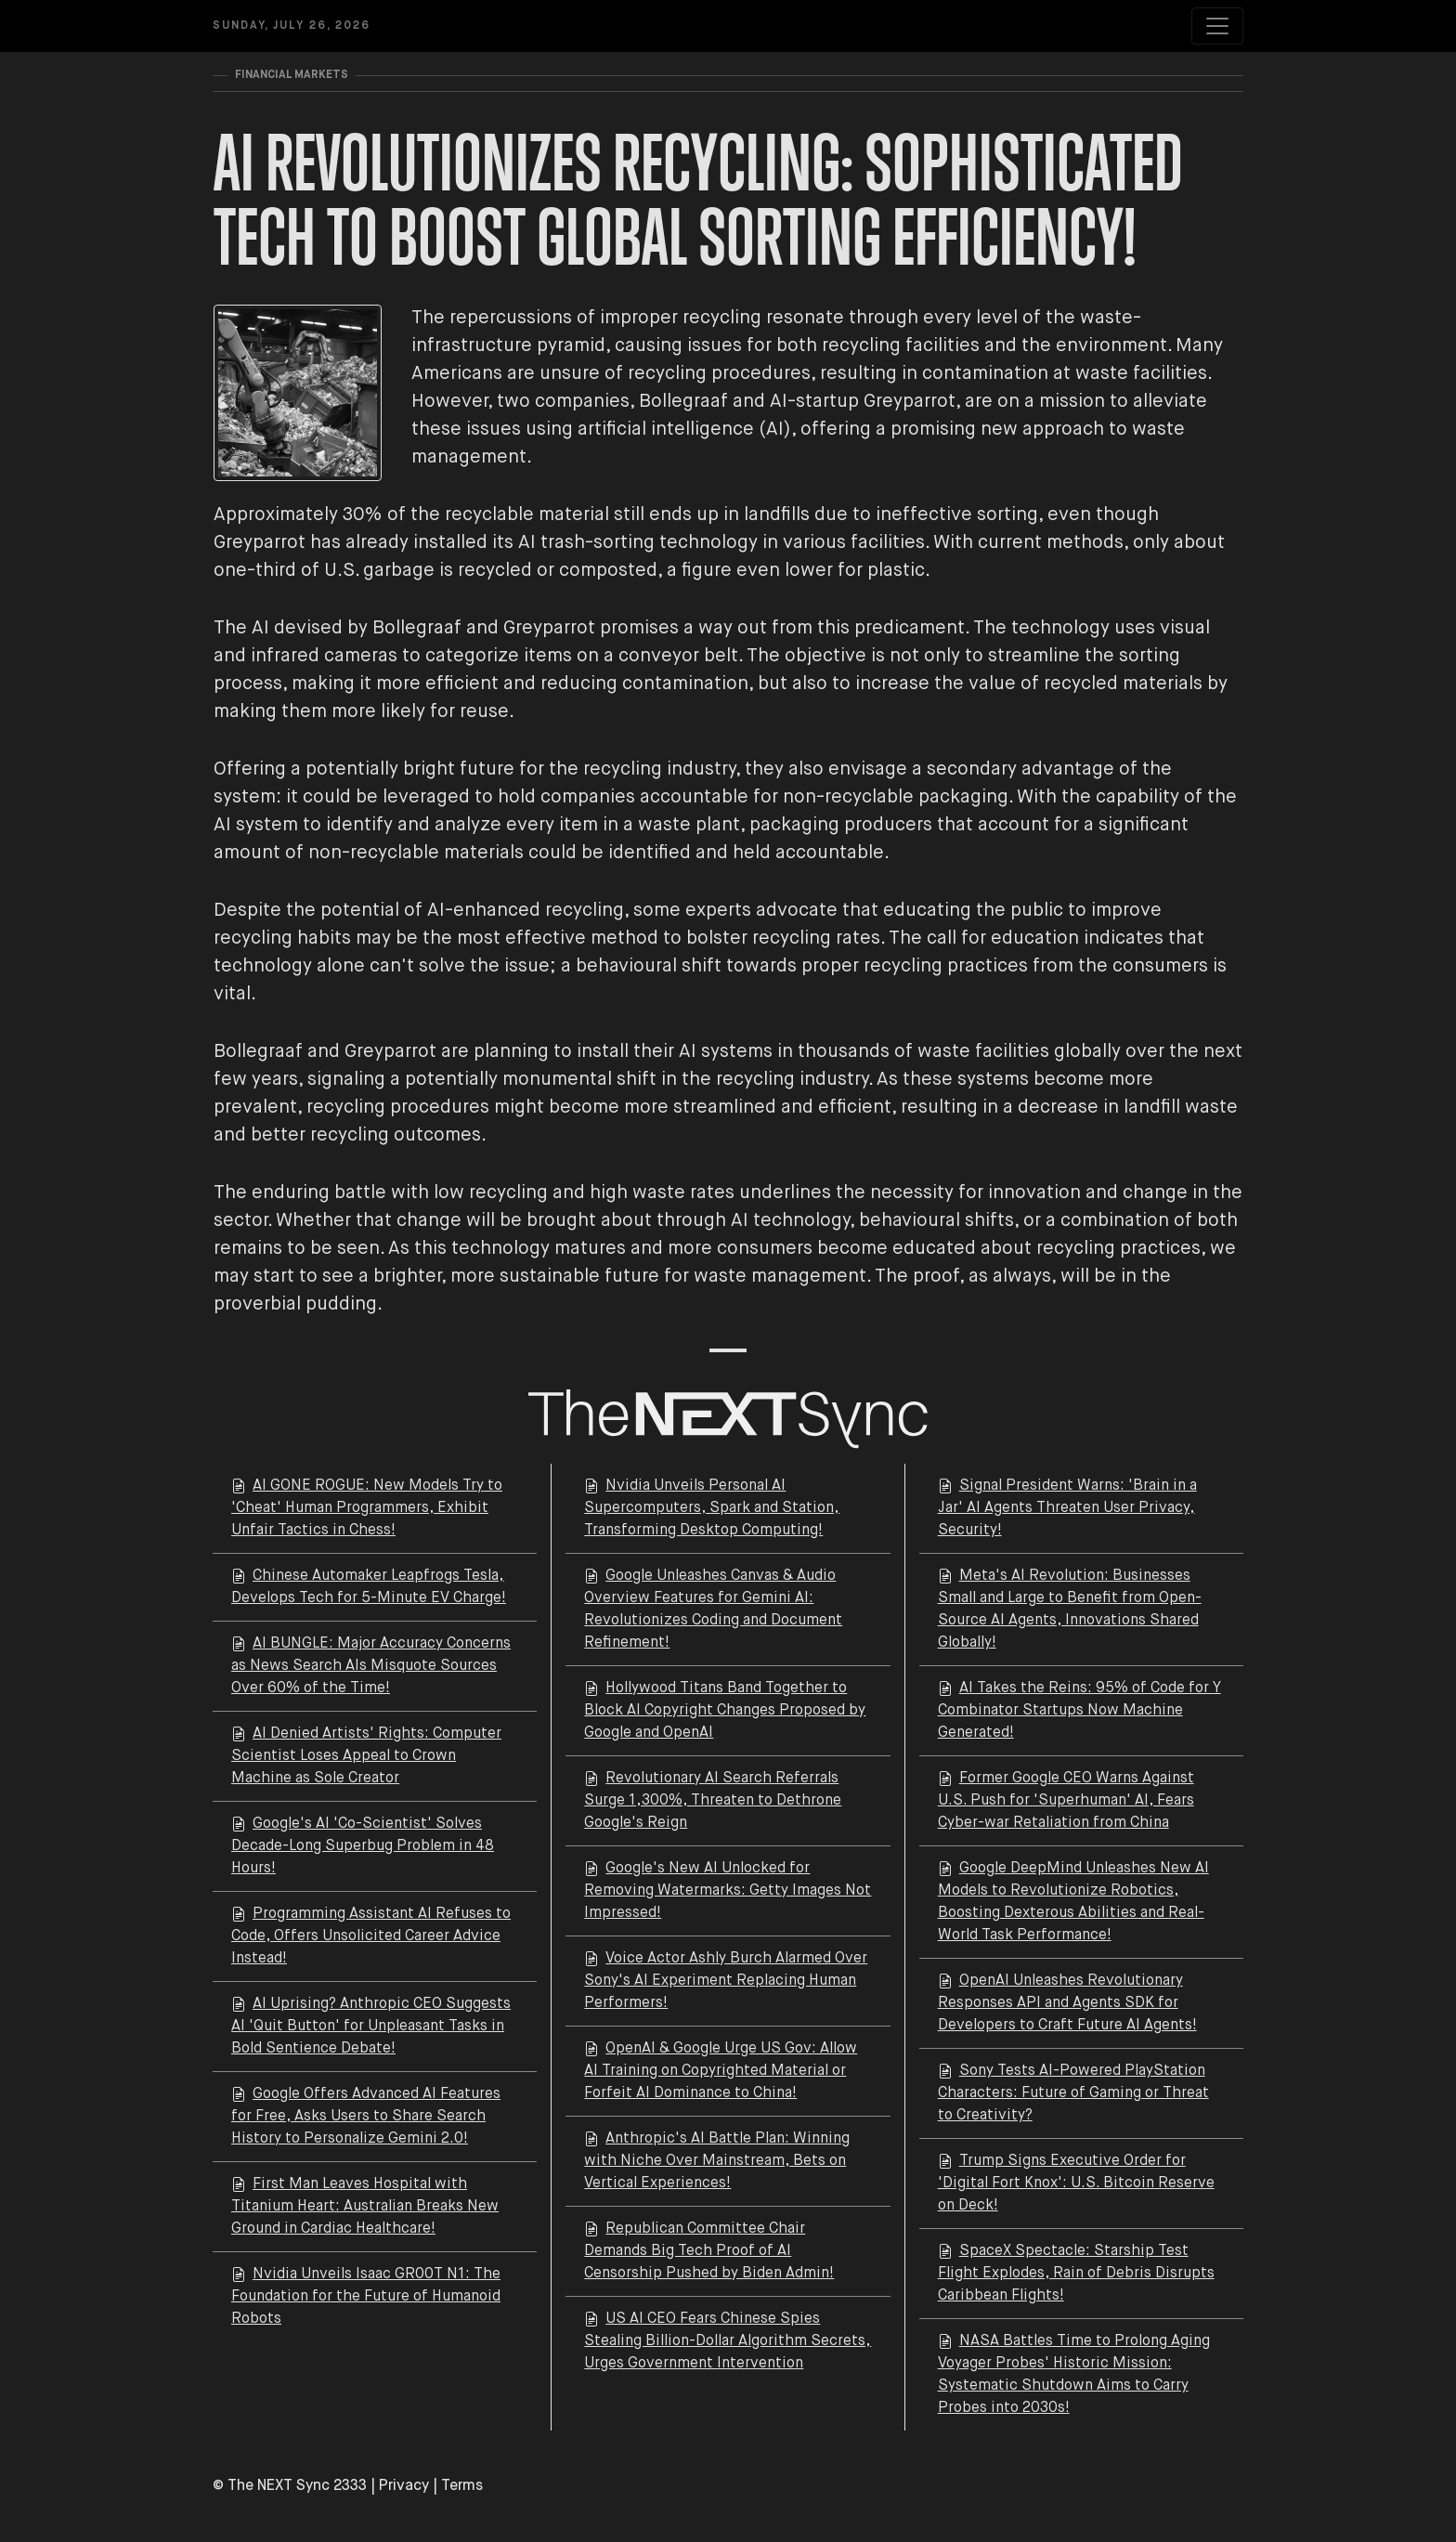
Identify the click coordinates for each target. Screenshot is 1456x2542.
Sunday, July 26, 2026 (291, 26)
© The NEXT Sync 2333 (290, 2486)
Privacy (404, 2486)
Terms (462, 2486)
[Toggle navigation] (1217, 26)
